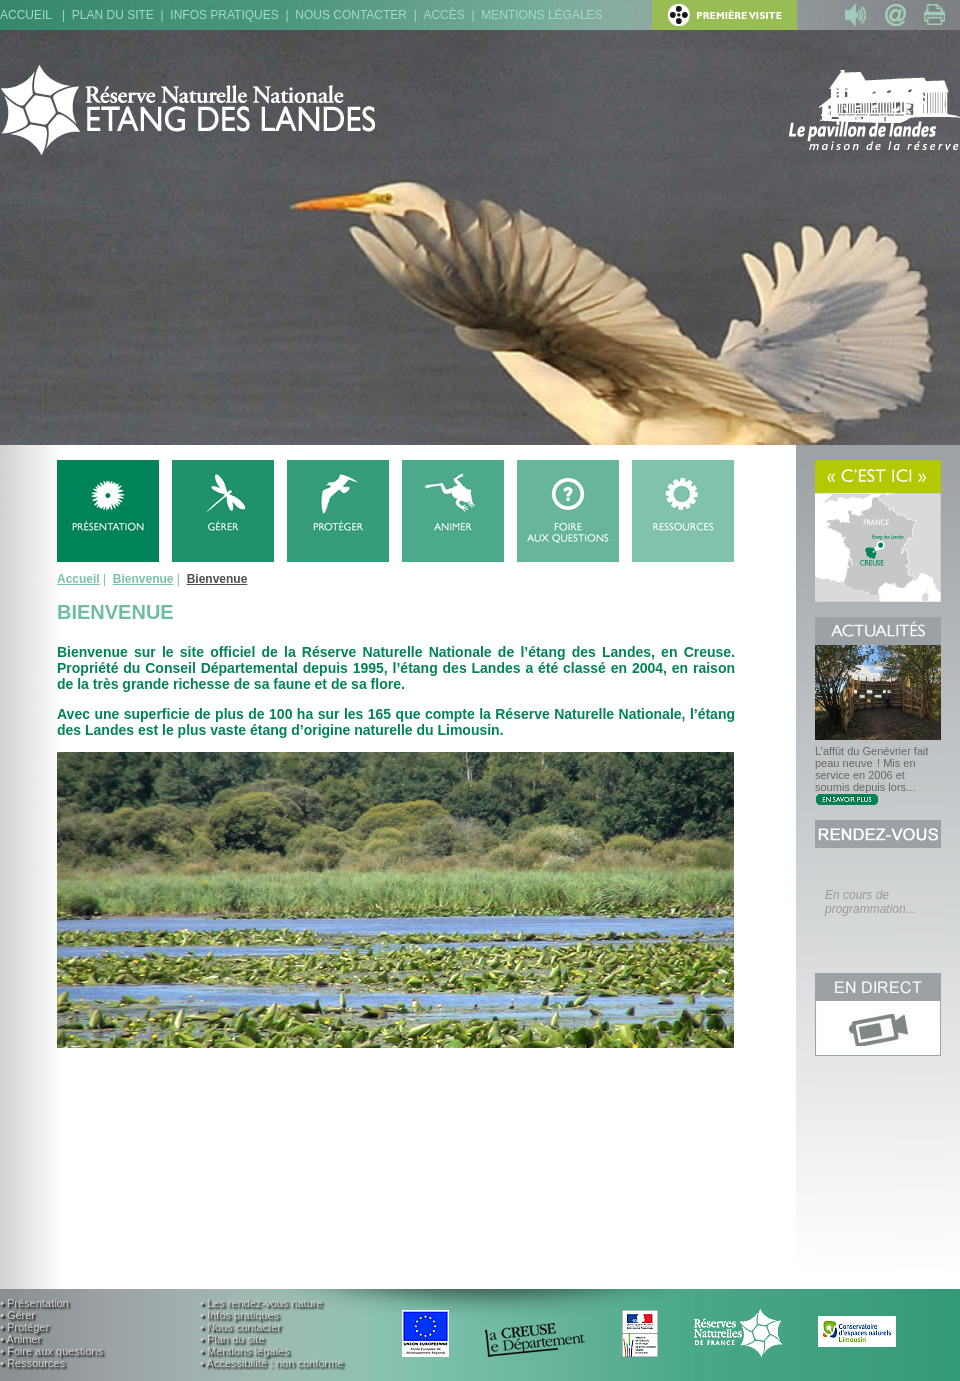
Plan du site (113, 15)
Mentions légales (541, 15)
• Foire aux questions (51, 1351)
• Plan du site (232, 1339)
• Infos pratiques (239, 1315)
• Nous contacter (240, 1327)
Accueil (26, 15)
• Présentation (34, 1303)
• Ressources (32, 1363)
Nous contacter (351, 15)
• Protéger (24, 1327)
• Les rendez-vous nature (261, 1303)
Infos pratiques (224, 15)
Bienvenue (143, 579)
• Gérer (17, 1315)
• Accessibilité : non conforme (271, 1363)
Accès (443, 15)
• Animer (20, 1339)
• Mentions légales (244, 1351)
